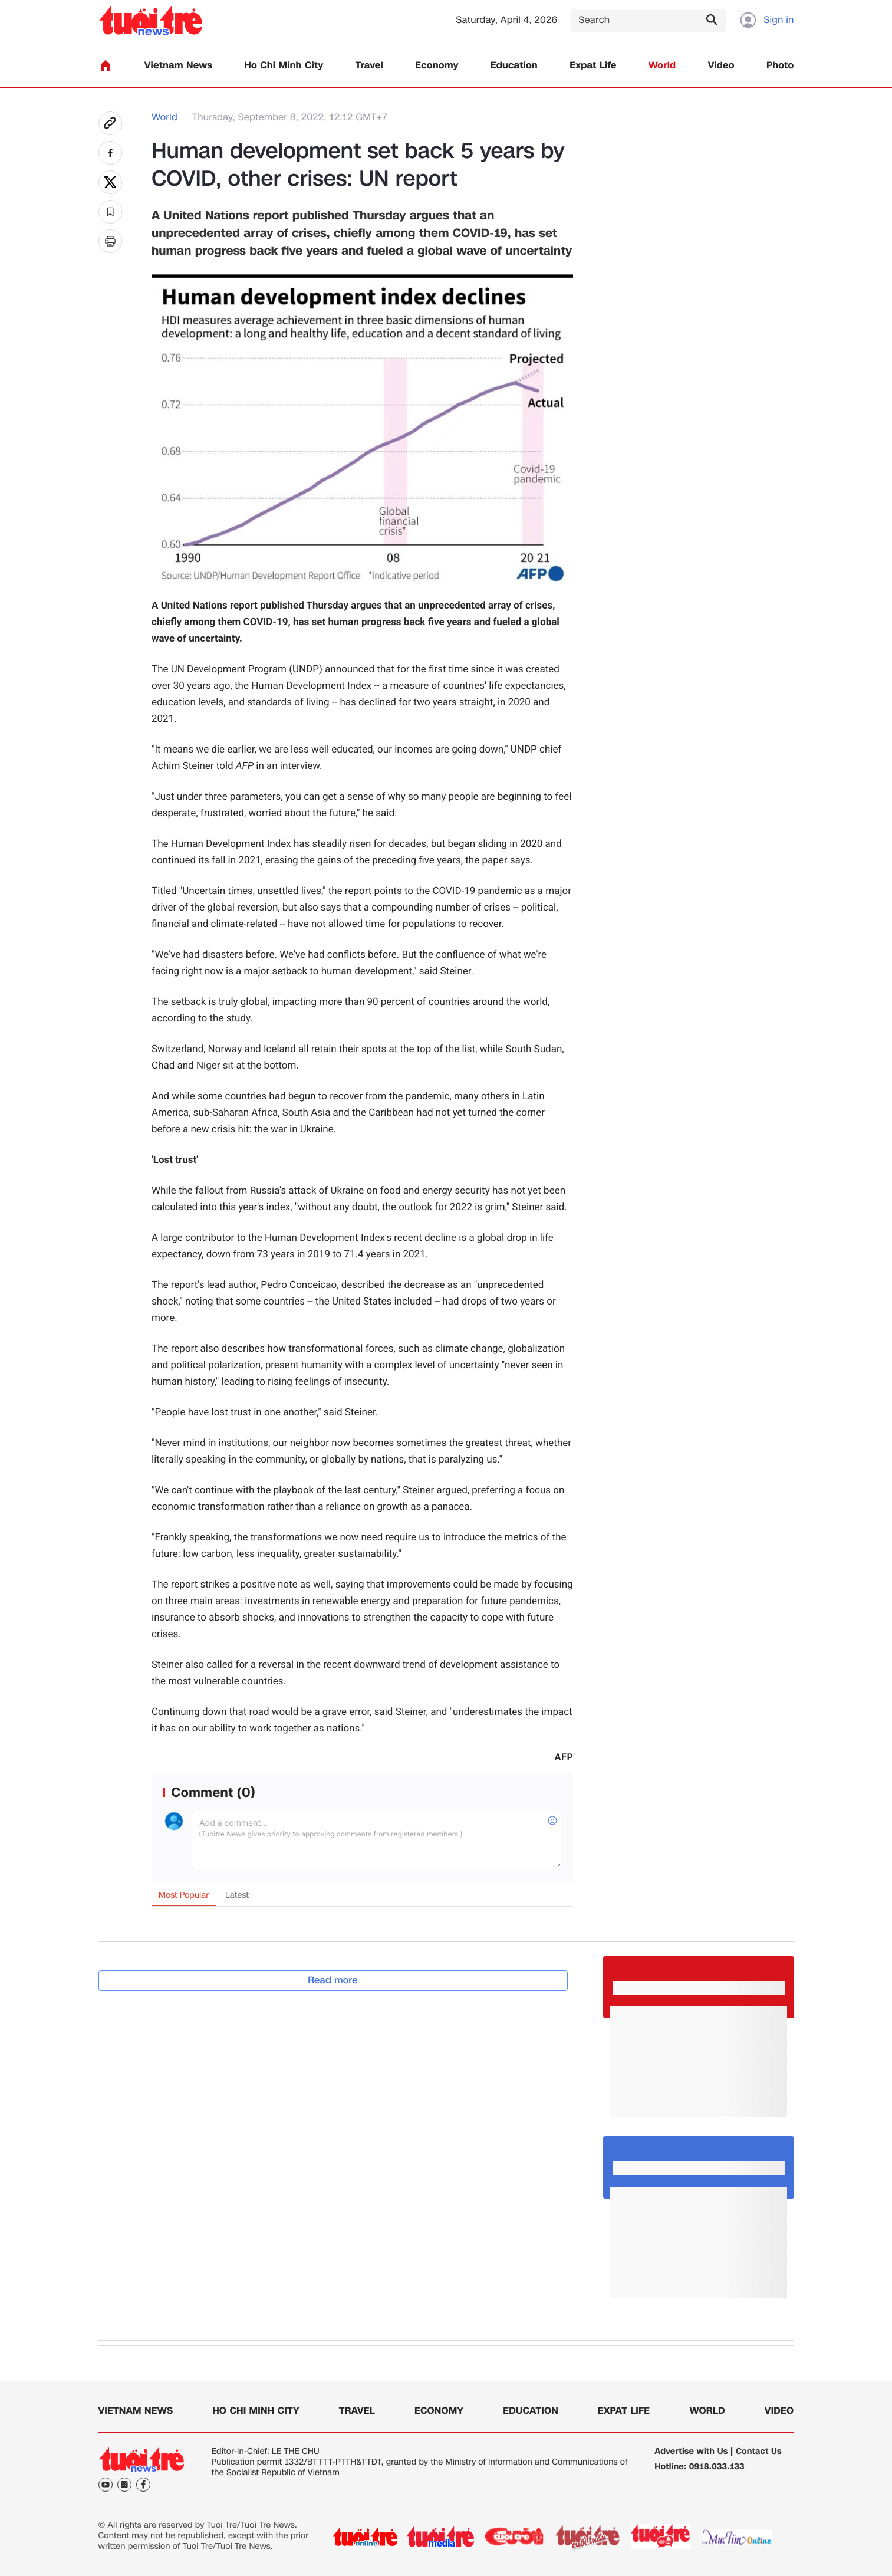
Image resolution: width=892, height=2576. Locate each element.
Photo (780, 66)
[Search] (648, 20)
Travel (369, 66)
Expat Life (593, 66)
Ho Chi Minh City (283, 66)
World (662, 66)
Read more (333, 1980)
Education (514, 66)
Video (721, 66)
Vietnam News (178, 66)
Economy (436, 66)
